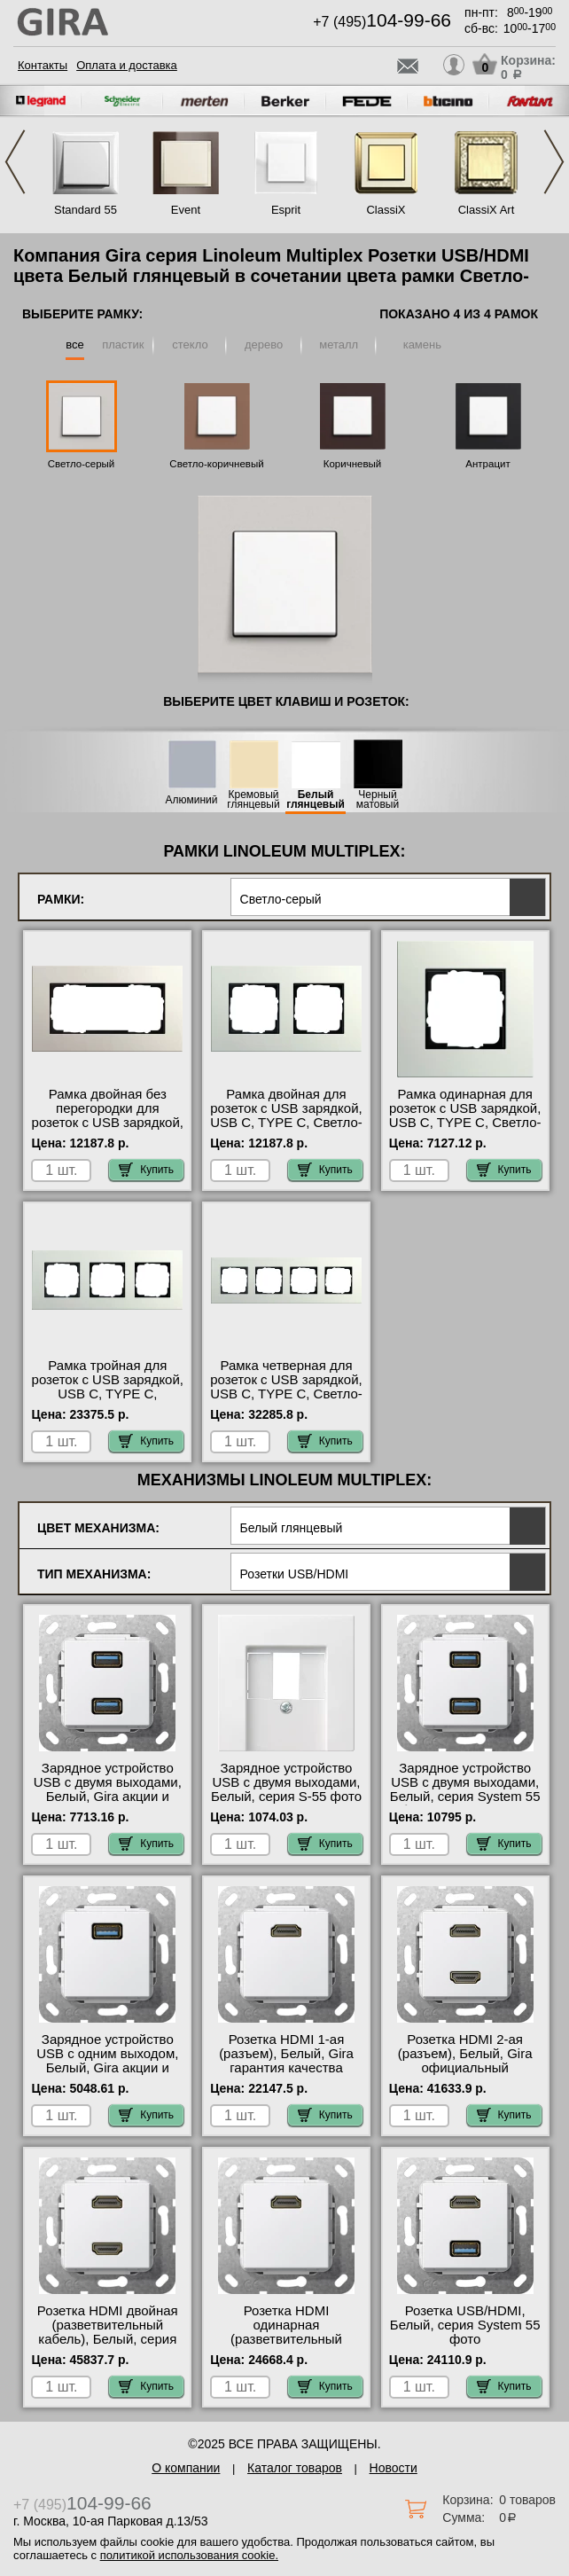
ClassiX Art (486, 209)
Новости (393, 2468)
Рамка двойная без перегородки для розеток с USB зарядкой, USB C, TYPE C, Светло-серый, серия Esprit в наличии (107, 1129)
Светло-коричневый (216, 463)
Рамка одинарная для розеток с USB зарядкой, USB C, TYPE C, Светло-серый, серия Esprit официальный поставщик (465, 1129)
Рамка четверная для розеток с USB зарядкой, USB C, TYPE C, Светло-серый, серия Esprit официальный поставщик (286, 1401)
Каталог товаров (294, 2468)
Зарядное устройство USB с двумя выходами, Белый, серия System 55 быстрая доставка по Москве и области (465, 1796)
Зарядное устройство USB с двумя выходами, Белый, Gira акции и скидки (108, 1789)
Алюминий (192, 800)
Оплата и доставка (126, 65)
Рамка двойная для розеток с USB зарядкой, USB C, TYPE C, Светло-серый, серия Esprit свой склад (286, 1122)
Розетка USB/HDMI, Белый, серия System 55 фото (465, 2325)
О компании (186, 2468)
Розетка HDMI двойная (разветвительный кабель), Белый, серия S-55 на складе (107, 2332)
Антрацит (487, 463)
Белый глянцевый (315, 800)
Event (185, 209)
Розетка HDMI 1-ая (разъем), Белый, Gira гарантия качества (286, 2053)
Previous (15, 161)
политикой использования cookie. (189, 2555)
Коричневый (352, 463)
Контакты (42, 65)
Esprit (285, 209)
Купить (146, 1170)
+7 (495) (382, 21)
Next (554, 161)
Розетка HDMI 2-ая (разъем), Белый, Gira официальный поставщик (465, 2060)
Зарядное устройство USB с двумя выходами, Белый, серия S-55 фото (286, 1782)
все (75, 344)
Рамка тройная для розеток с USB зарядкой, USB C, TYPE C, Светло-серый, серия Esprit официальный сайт (107, 1401)
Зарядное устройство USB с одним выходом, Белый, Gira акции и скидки (107, 2060)
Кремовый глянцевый (253, 800)
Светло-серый (81, 463)
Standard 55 (85, 209)
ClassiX (385, 209)
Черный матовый (377, 800)
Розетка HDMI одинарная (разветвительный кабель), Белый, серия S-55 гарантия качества (286, 2339)
